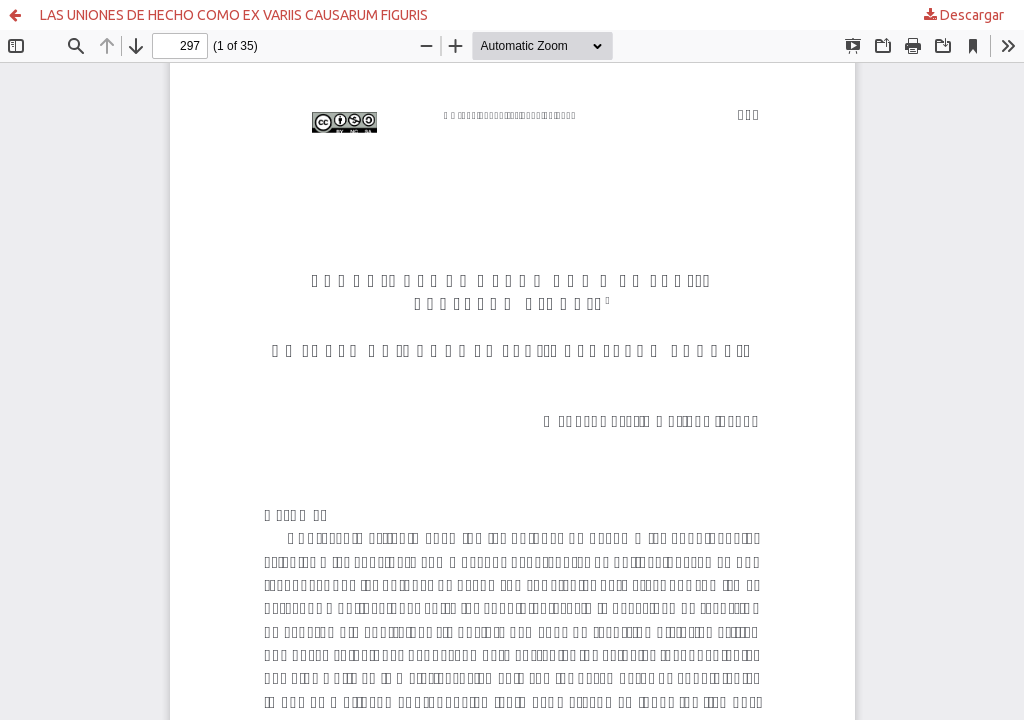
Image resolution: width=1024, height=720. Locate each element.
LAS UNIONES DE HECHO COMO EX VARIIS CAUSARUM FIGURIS (234, 15)
